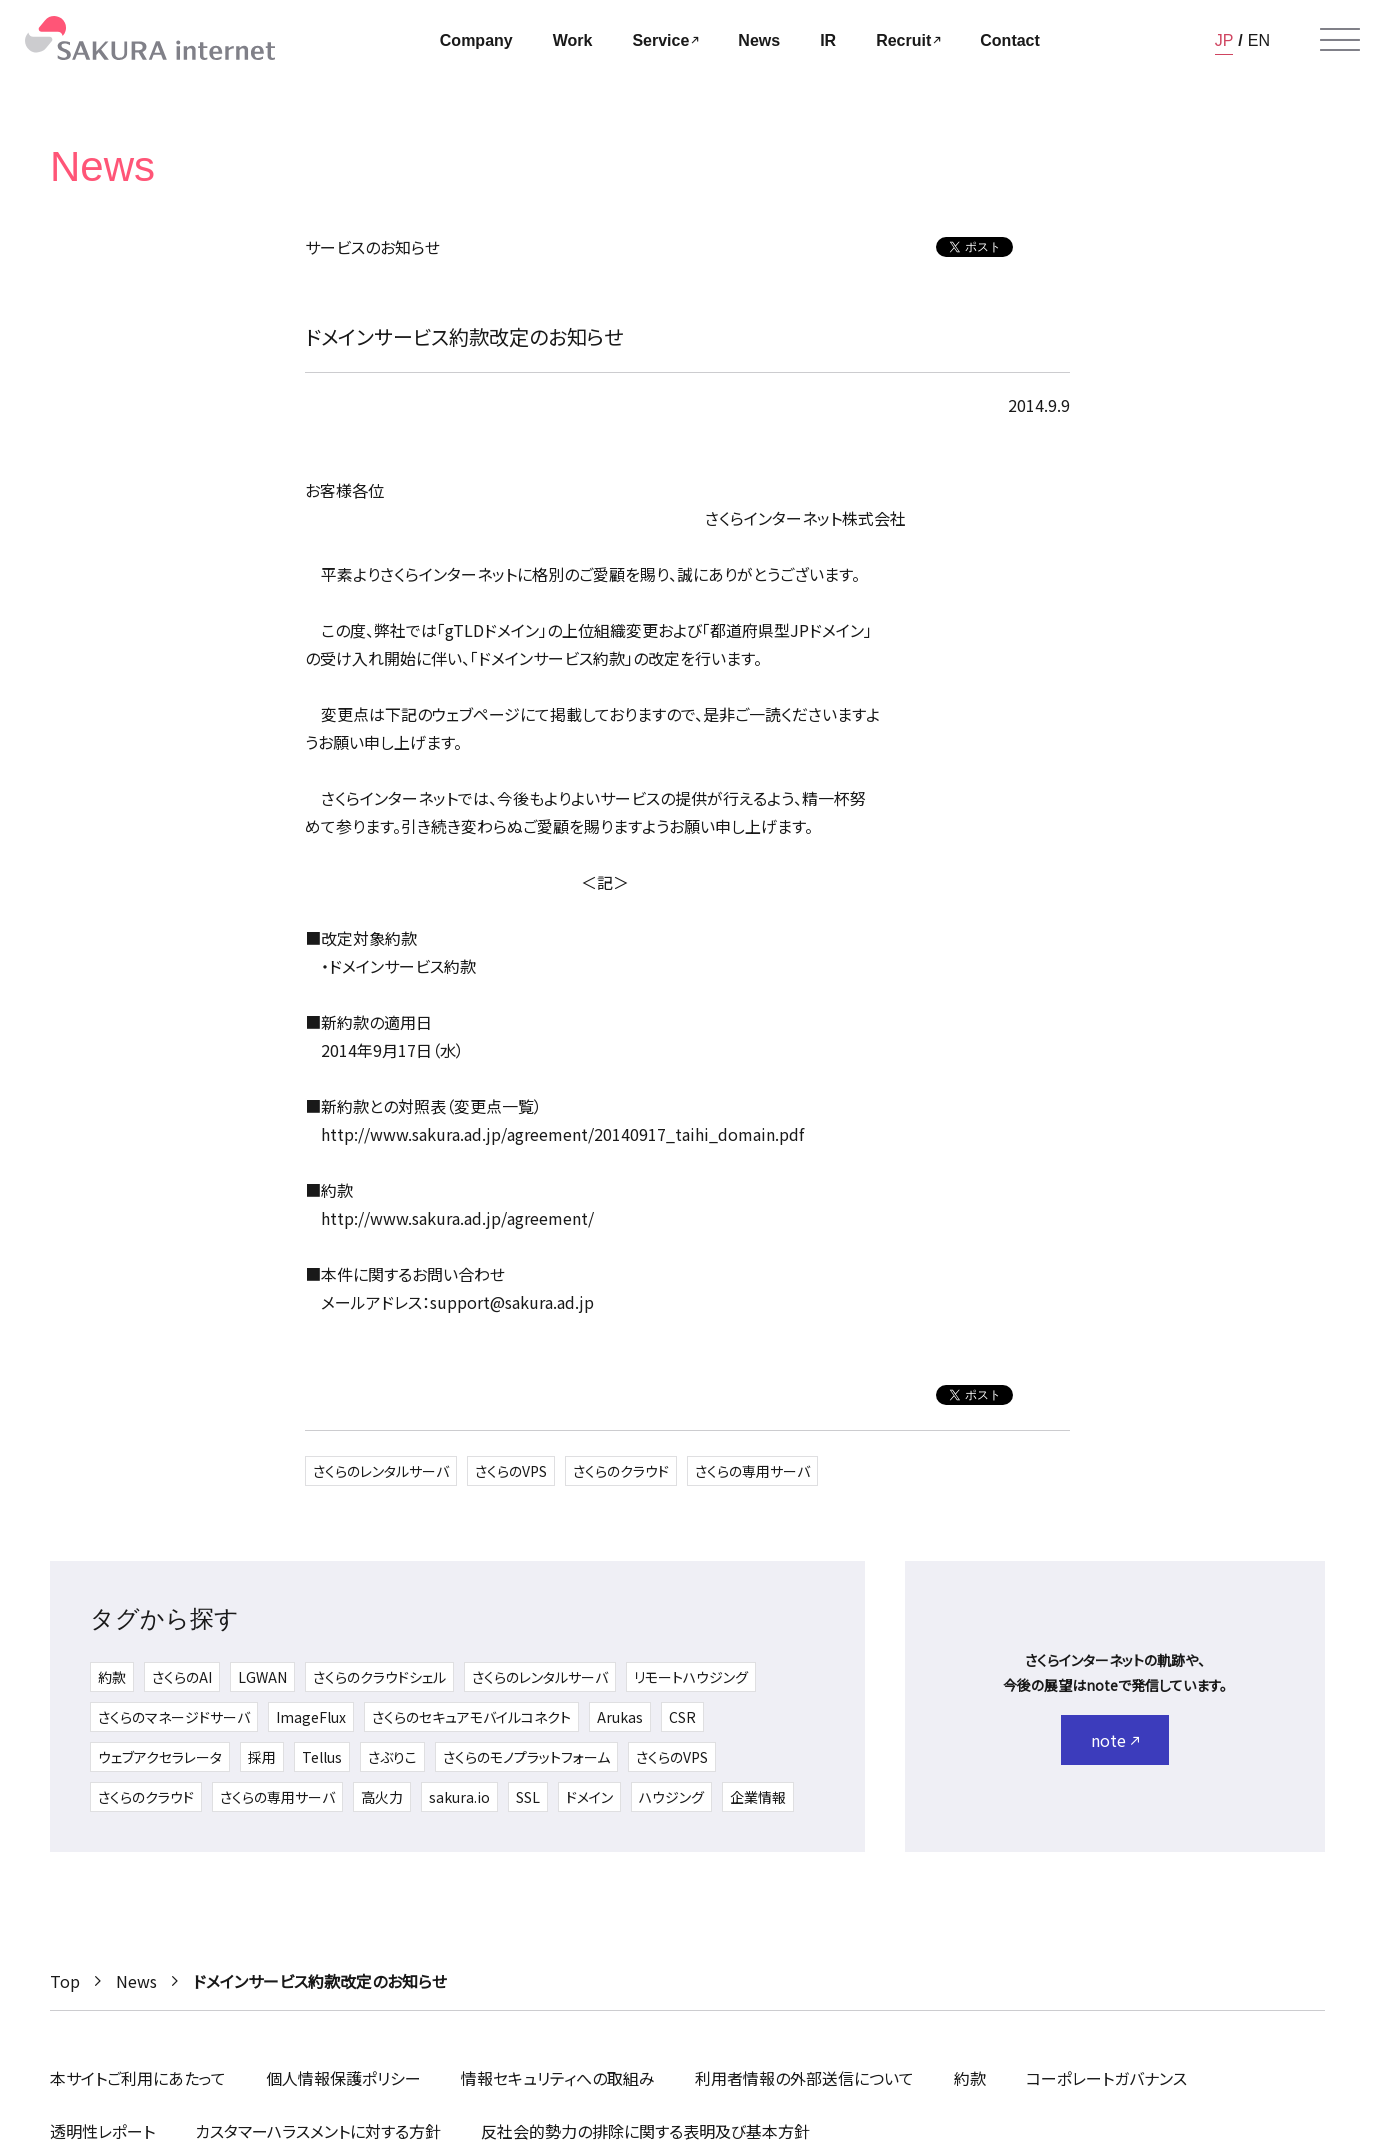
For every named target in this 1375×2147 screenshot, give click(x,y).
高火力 (382, 1797)
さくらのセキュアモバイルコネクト (471, 1717)
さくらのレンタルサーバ (381, 1471)
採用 (262, 1757)
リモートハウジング (691, 1677)
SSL (528, 1797)
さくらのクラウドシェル (379, 1677)
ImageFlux (311, 1717)
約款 (112, 1677)
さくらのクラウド (621, 1471)
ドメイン (589, 1797)
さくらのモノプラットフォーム (526, 1757)
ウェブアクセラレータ (160, 1757)
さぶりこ (392, 1757)
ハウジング (671, 1797)
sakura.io (459, 1797)
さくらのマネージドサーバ (174, 1717)
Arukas (620, 1717)
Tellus (322, 1757)
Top (65, 1981)
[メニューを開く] (1340, 40)
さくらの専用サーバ (752, 1471)
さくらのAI (182, 1677)
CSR (682, 1717)
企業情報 (758, 1797)
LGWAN (262, 1677)
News (136, 1981)
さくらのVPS (511, 1471)
